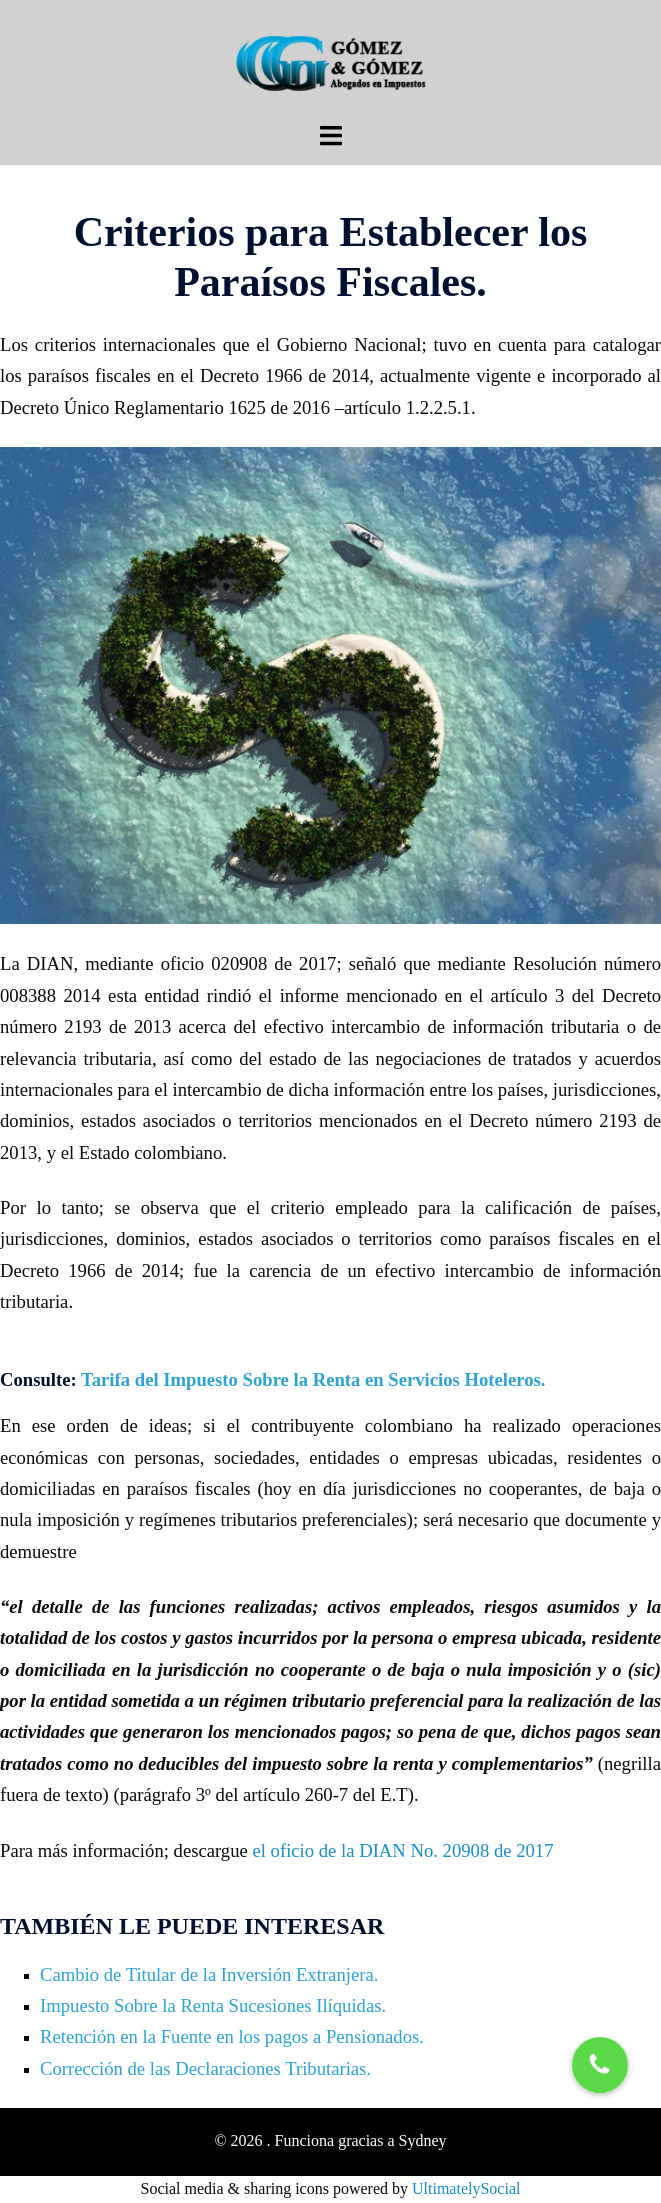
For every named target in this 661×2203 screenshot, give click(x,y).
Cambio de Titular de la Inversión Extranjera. (209, 1974)
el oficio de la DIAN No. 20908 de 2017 (402, 1850)
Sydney (423, 2140)
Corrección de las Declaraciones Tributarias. (205, 2068)
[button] (600, 2065)
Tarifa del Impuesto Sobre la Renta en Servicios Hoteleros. (313, 1379)
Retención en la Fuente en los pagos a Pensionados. (232, 2036)
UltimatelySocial (466, 2188)
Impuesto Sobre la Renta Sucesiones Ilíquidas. (213, 2005)
